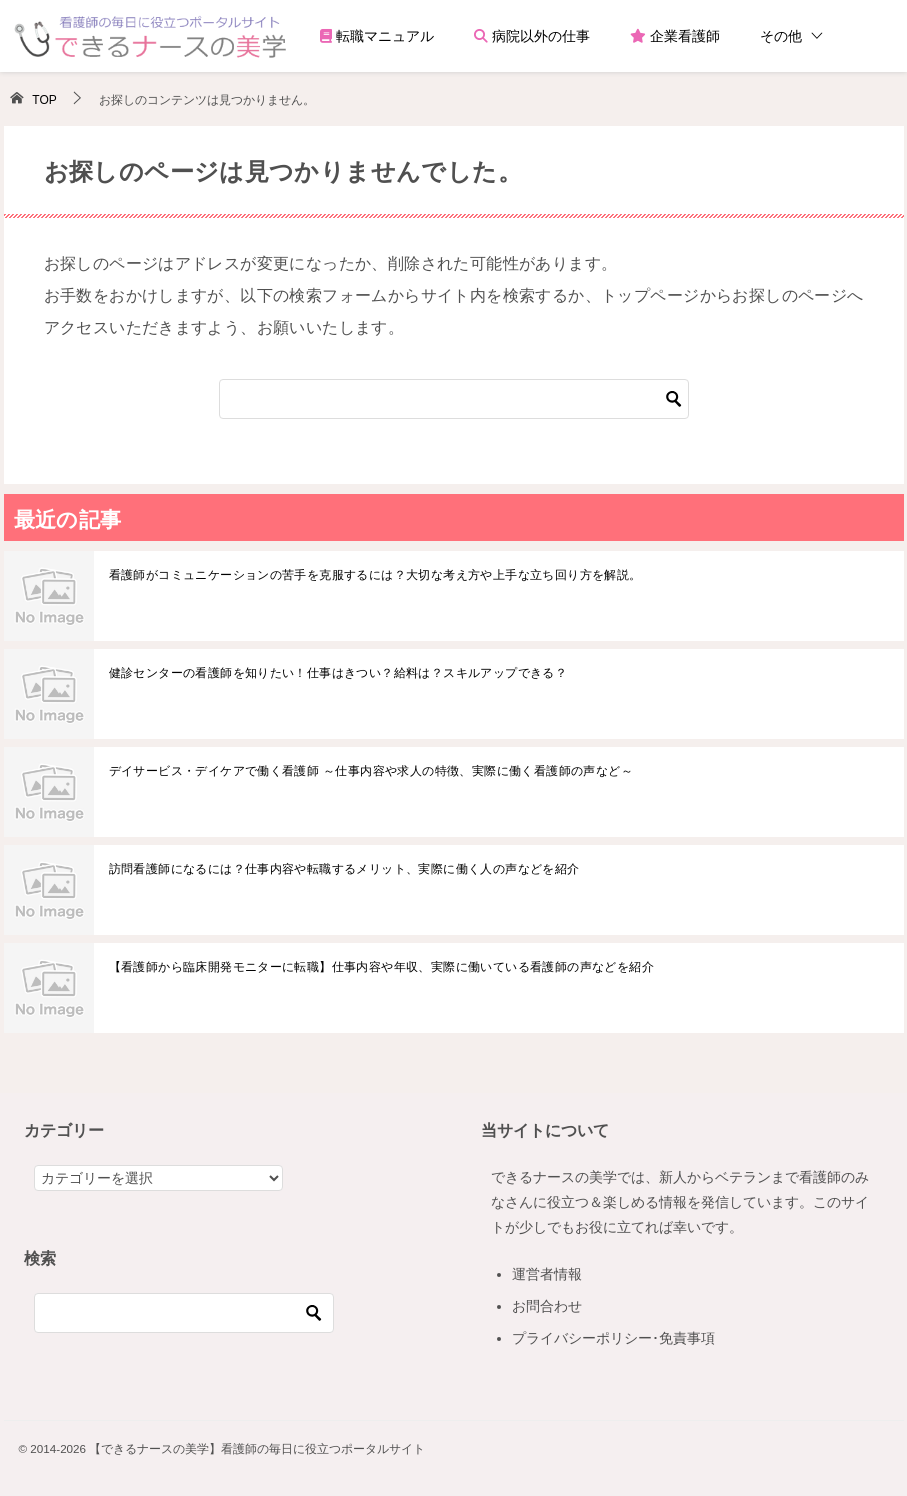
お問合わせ (547, 1306)
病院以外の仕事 (532, 36)
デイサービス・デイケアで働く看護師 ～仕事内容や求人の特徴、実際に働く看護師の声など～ (371, 771)
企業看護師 (675, 36)
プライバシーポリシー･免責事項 (613, 1338)
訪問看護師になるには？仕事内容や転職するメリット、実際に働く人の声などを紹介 (344, 869)
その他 (781, 36)
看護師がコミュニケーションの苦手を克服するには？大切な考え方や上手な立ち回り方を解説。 (375, 575)
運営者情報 (547, 1274)
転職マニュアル (377, 36)
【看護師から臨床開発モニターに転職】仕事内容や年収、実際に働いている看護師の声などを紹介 (382, 967)
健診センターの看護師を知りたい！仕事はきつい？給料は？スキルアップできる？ (338, 673)
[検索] (454, 399)
